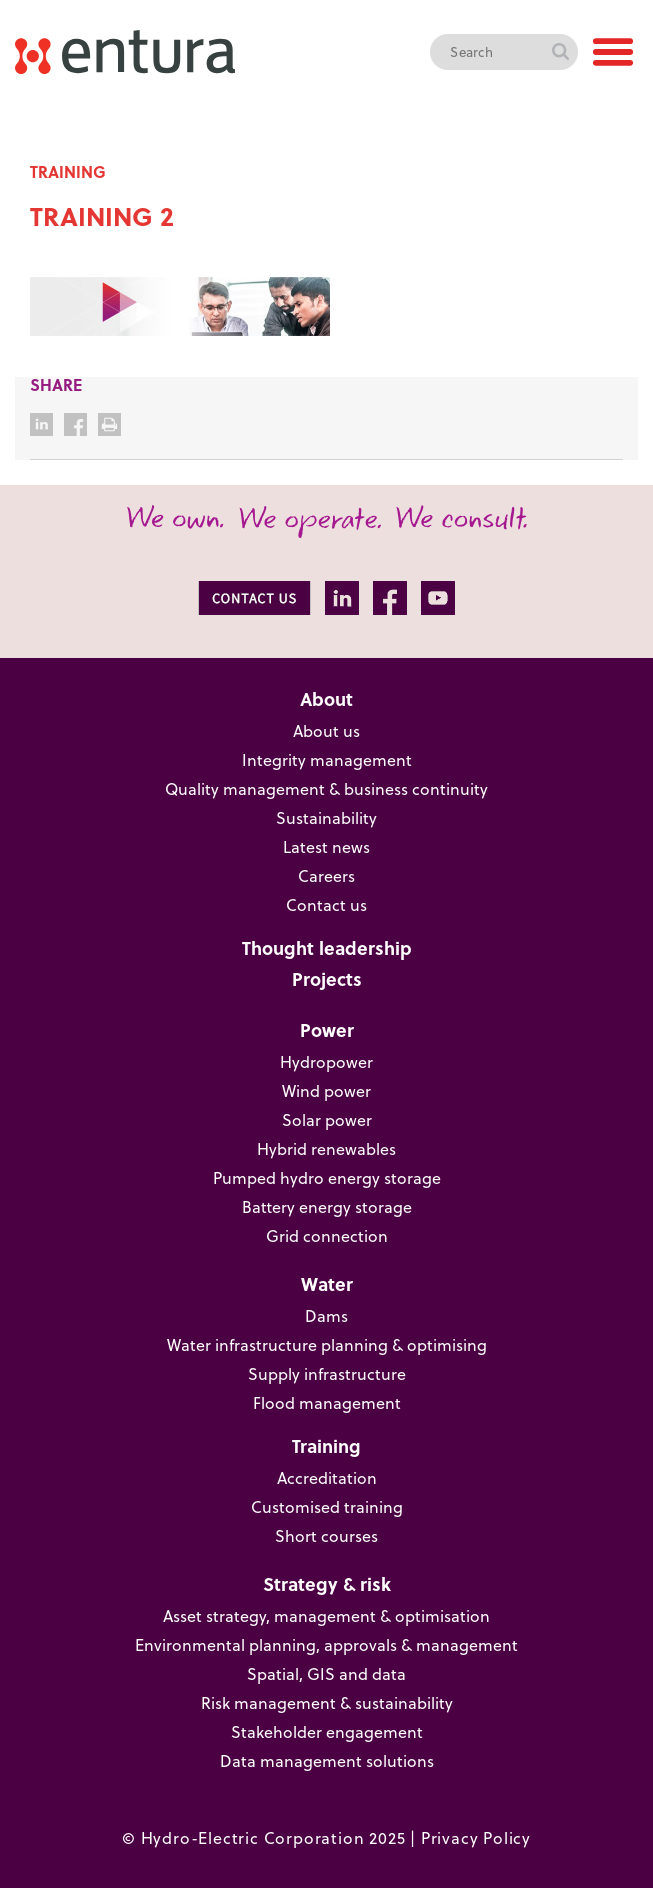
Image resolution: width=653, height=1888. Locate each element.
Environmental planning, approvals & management (326, 1644)
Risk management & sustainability (327, 1702)
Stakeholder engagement (327, 1731)
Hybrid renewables (326, 1148)
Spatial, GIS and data (326, 1673)
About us (326, 730)
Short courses (326, 1535)
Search (560, 52)
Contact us (326, 904)
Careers (326, 875)
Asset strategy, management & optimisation (326, 1615)
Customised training (327, 1506)
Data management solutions (327, 1760)
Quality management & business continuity (326, 788)
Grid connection (327, 1235)
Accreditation (327, 1477)
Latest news (326, 846)
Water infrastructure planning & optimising (327, 1344)
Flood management (327, 1402)
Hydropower (326, 1061)
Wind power (326, 1090)
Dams (326, 1315)
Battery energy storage (327, 1206)
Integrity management (327, 759)
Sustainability (326, 817)
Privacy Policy (476, 1837)
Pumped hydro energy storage (327, 1177)
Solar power (327, 1119)
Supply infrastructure (327, 1373)
